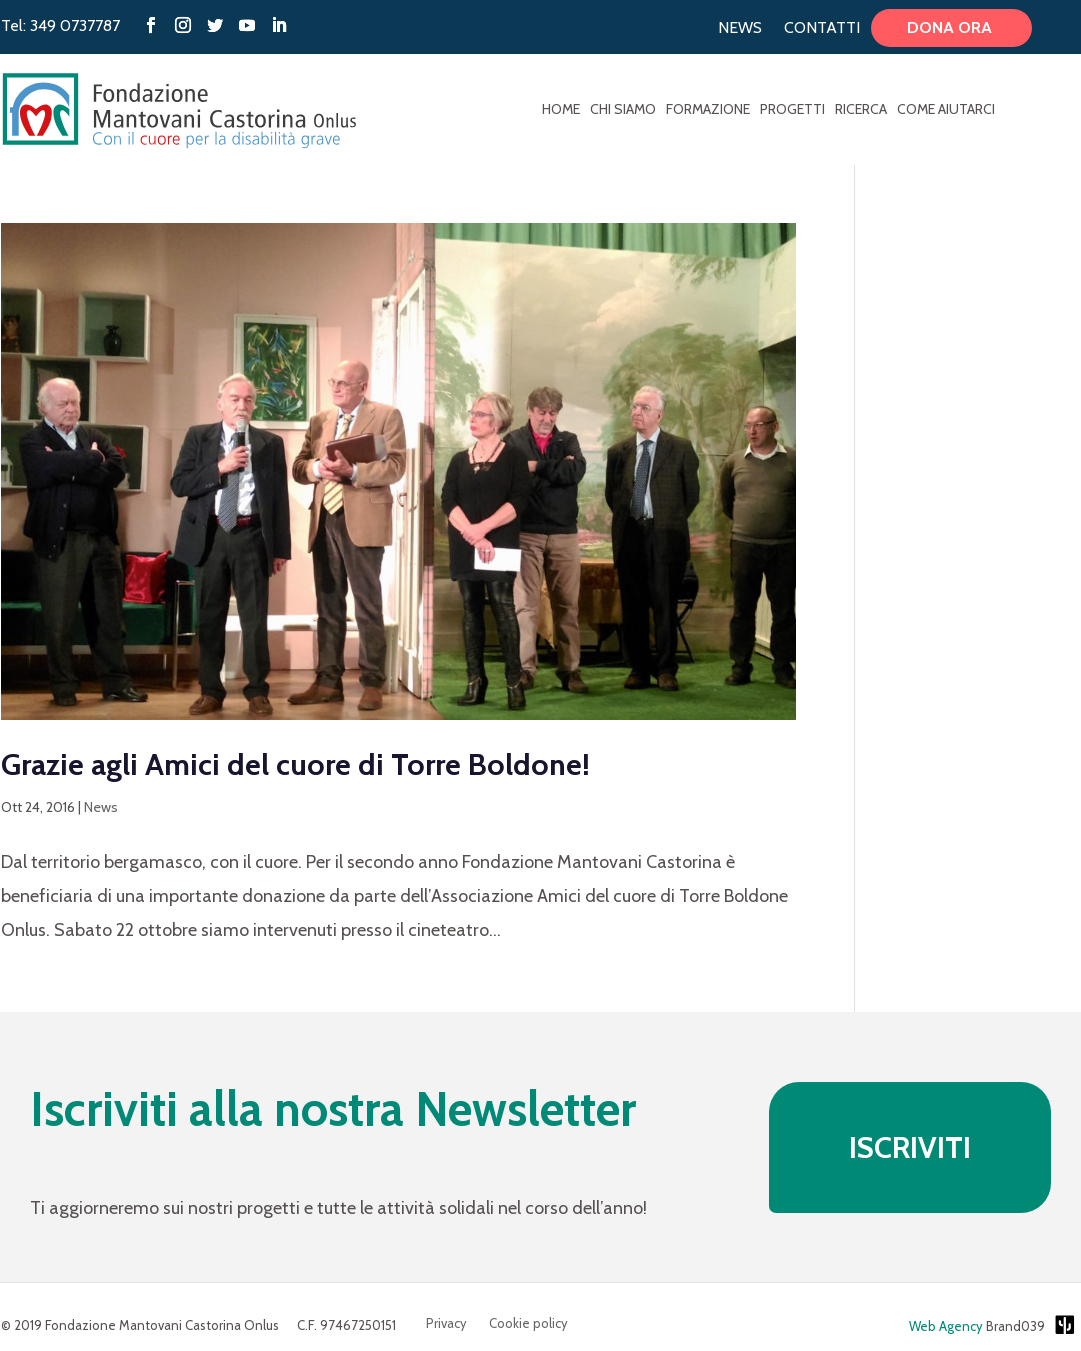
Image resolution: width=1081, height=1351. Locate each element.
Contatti (822, 28)
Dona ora (951, 28)
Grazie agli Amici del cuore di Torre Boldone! (295, 764)
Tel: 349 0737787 (60, 25)
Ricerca (861, 110)
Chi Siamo (623, 110)
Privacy (446, 1323)
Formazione (708, 110)
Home (561, 110)
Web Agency (946, 1326)
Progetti (792, 110)
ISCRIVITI (910, 1147)
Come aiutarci (946, 110)
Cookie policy (528, 1323)
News (740, 28)
